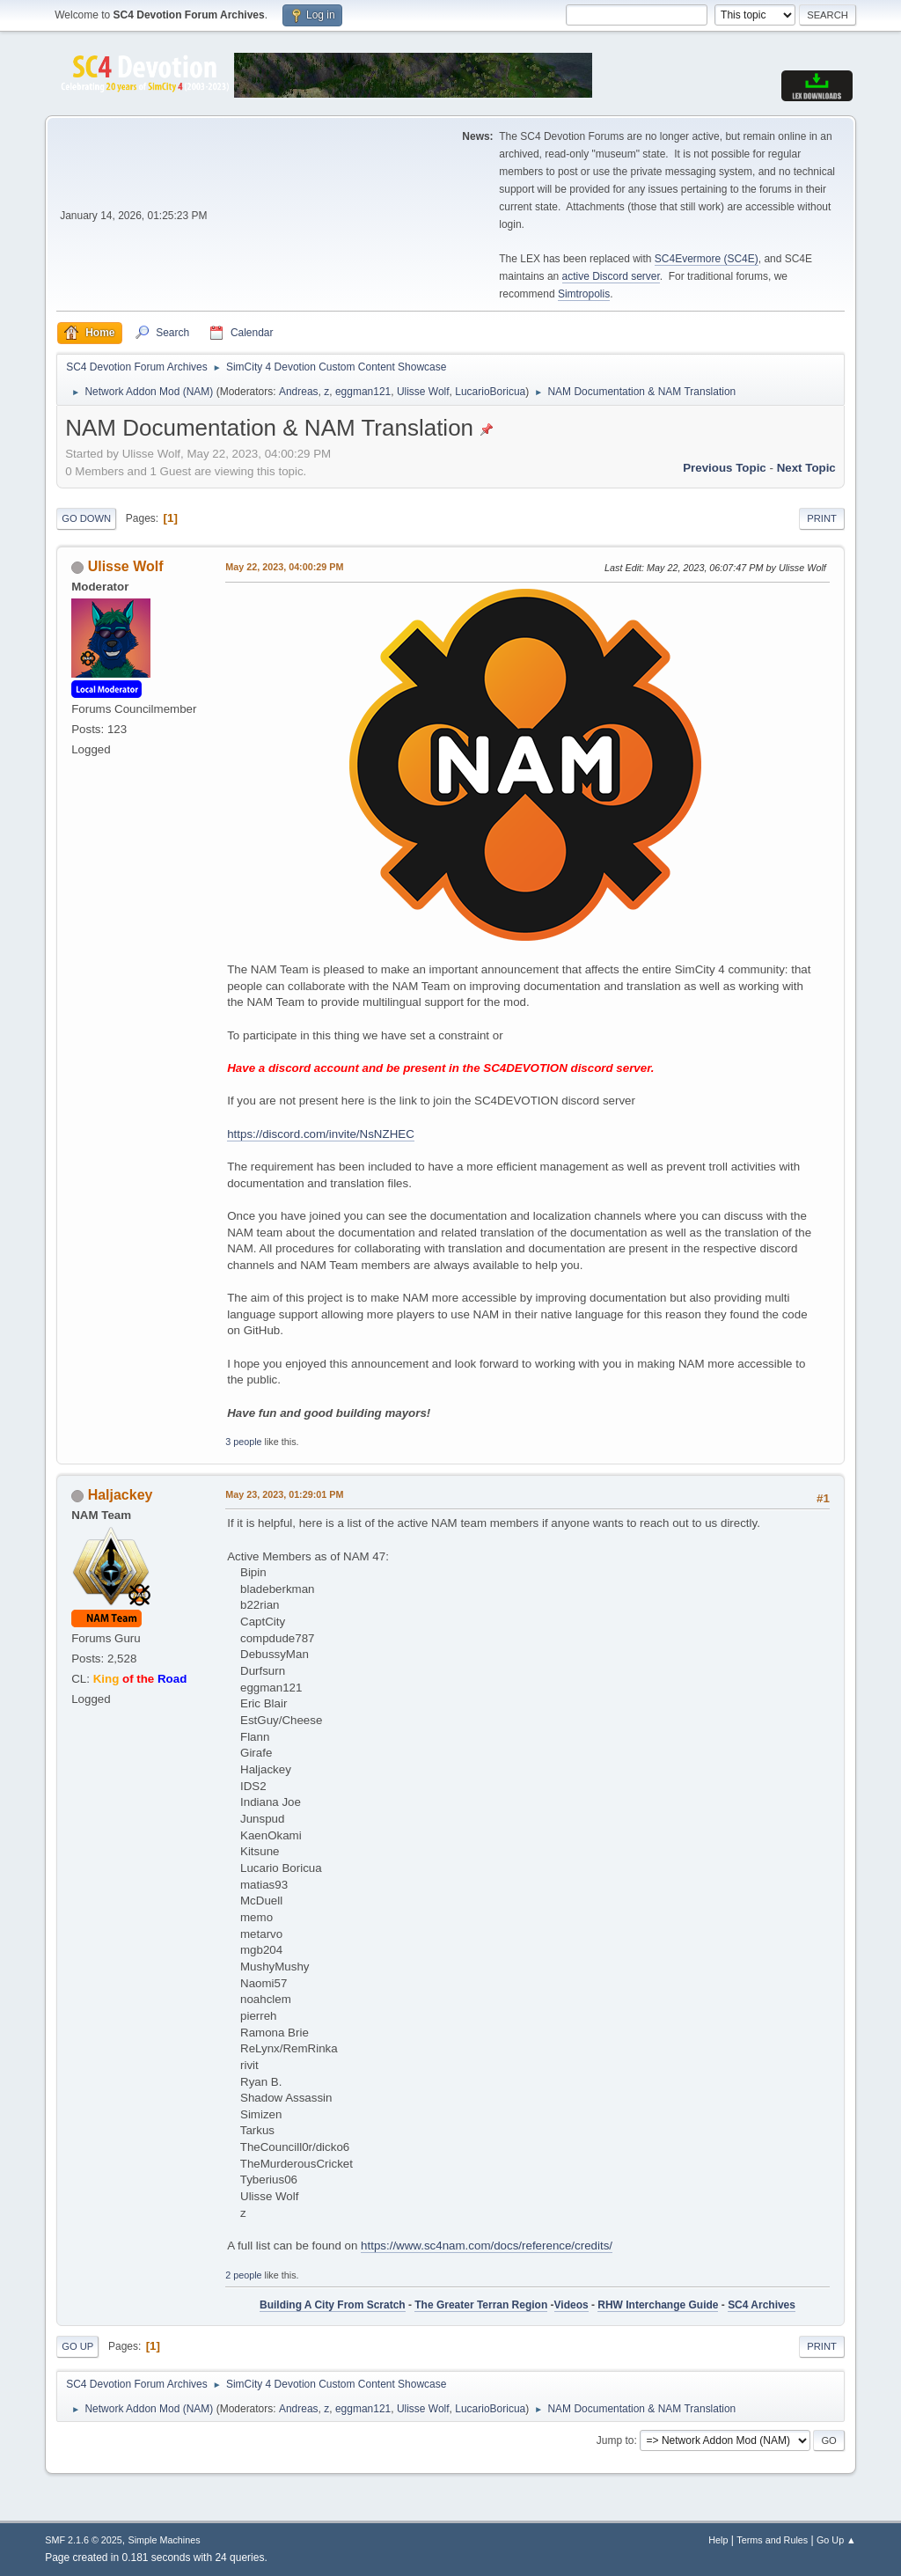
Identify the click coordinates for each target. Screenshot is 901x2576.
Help (718, 2540)
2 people (243, 2275)
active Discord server (611, 276)
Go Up (77, 2346)
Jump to (615, 2440)
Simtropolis (584, 294)
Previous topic (724, 467)
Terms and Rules (772, 2540)
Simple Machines (164, 2540)
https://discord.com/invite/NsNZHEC (320, 1134)
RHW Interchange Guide (657, 2305)
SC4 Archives (761, 2305)
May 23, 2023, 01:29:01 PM (284, 1494)
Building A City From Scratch (333, 2305)
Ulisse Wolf (423, 391)
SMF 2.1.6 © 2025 (83, 2540)
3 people (243, 1441)
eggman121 (363, 391)
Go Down (86, 518)
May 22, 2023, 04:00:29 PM (284, 566)
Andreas (299, 391)
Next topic (806, 467)
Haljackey (120, 1494)
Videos (571, 2305)
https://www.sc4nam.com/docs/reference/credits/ (486, 2245)
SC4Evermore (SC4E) (706, 259)
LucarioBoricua (490, 391)
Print (822, 518)
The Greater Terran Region (480, 2305)
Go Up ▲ (836, 2540)
